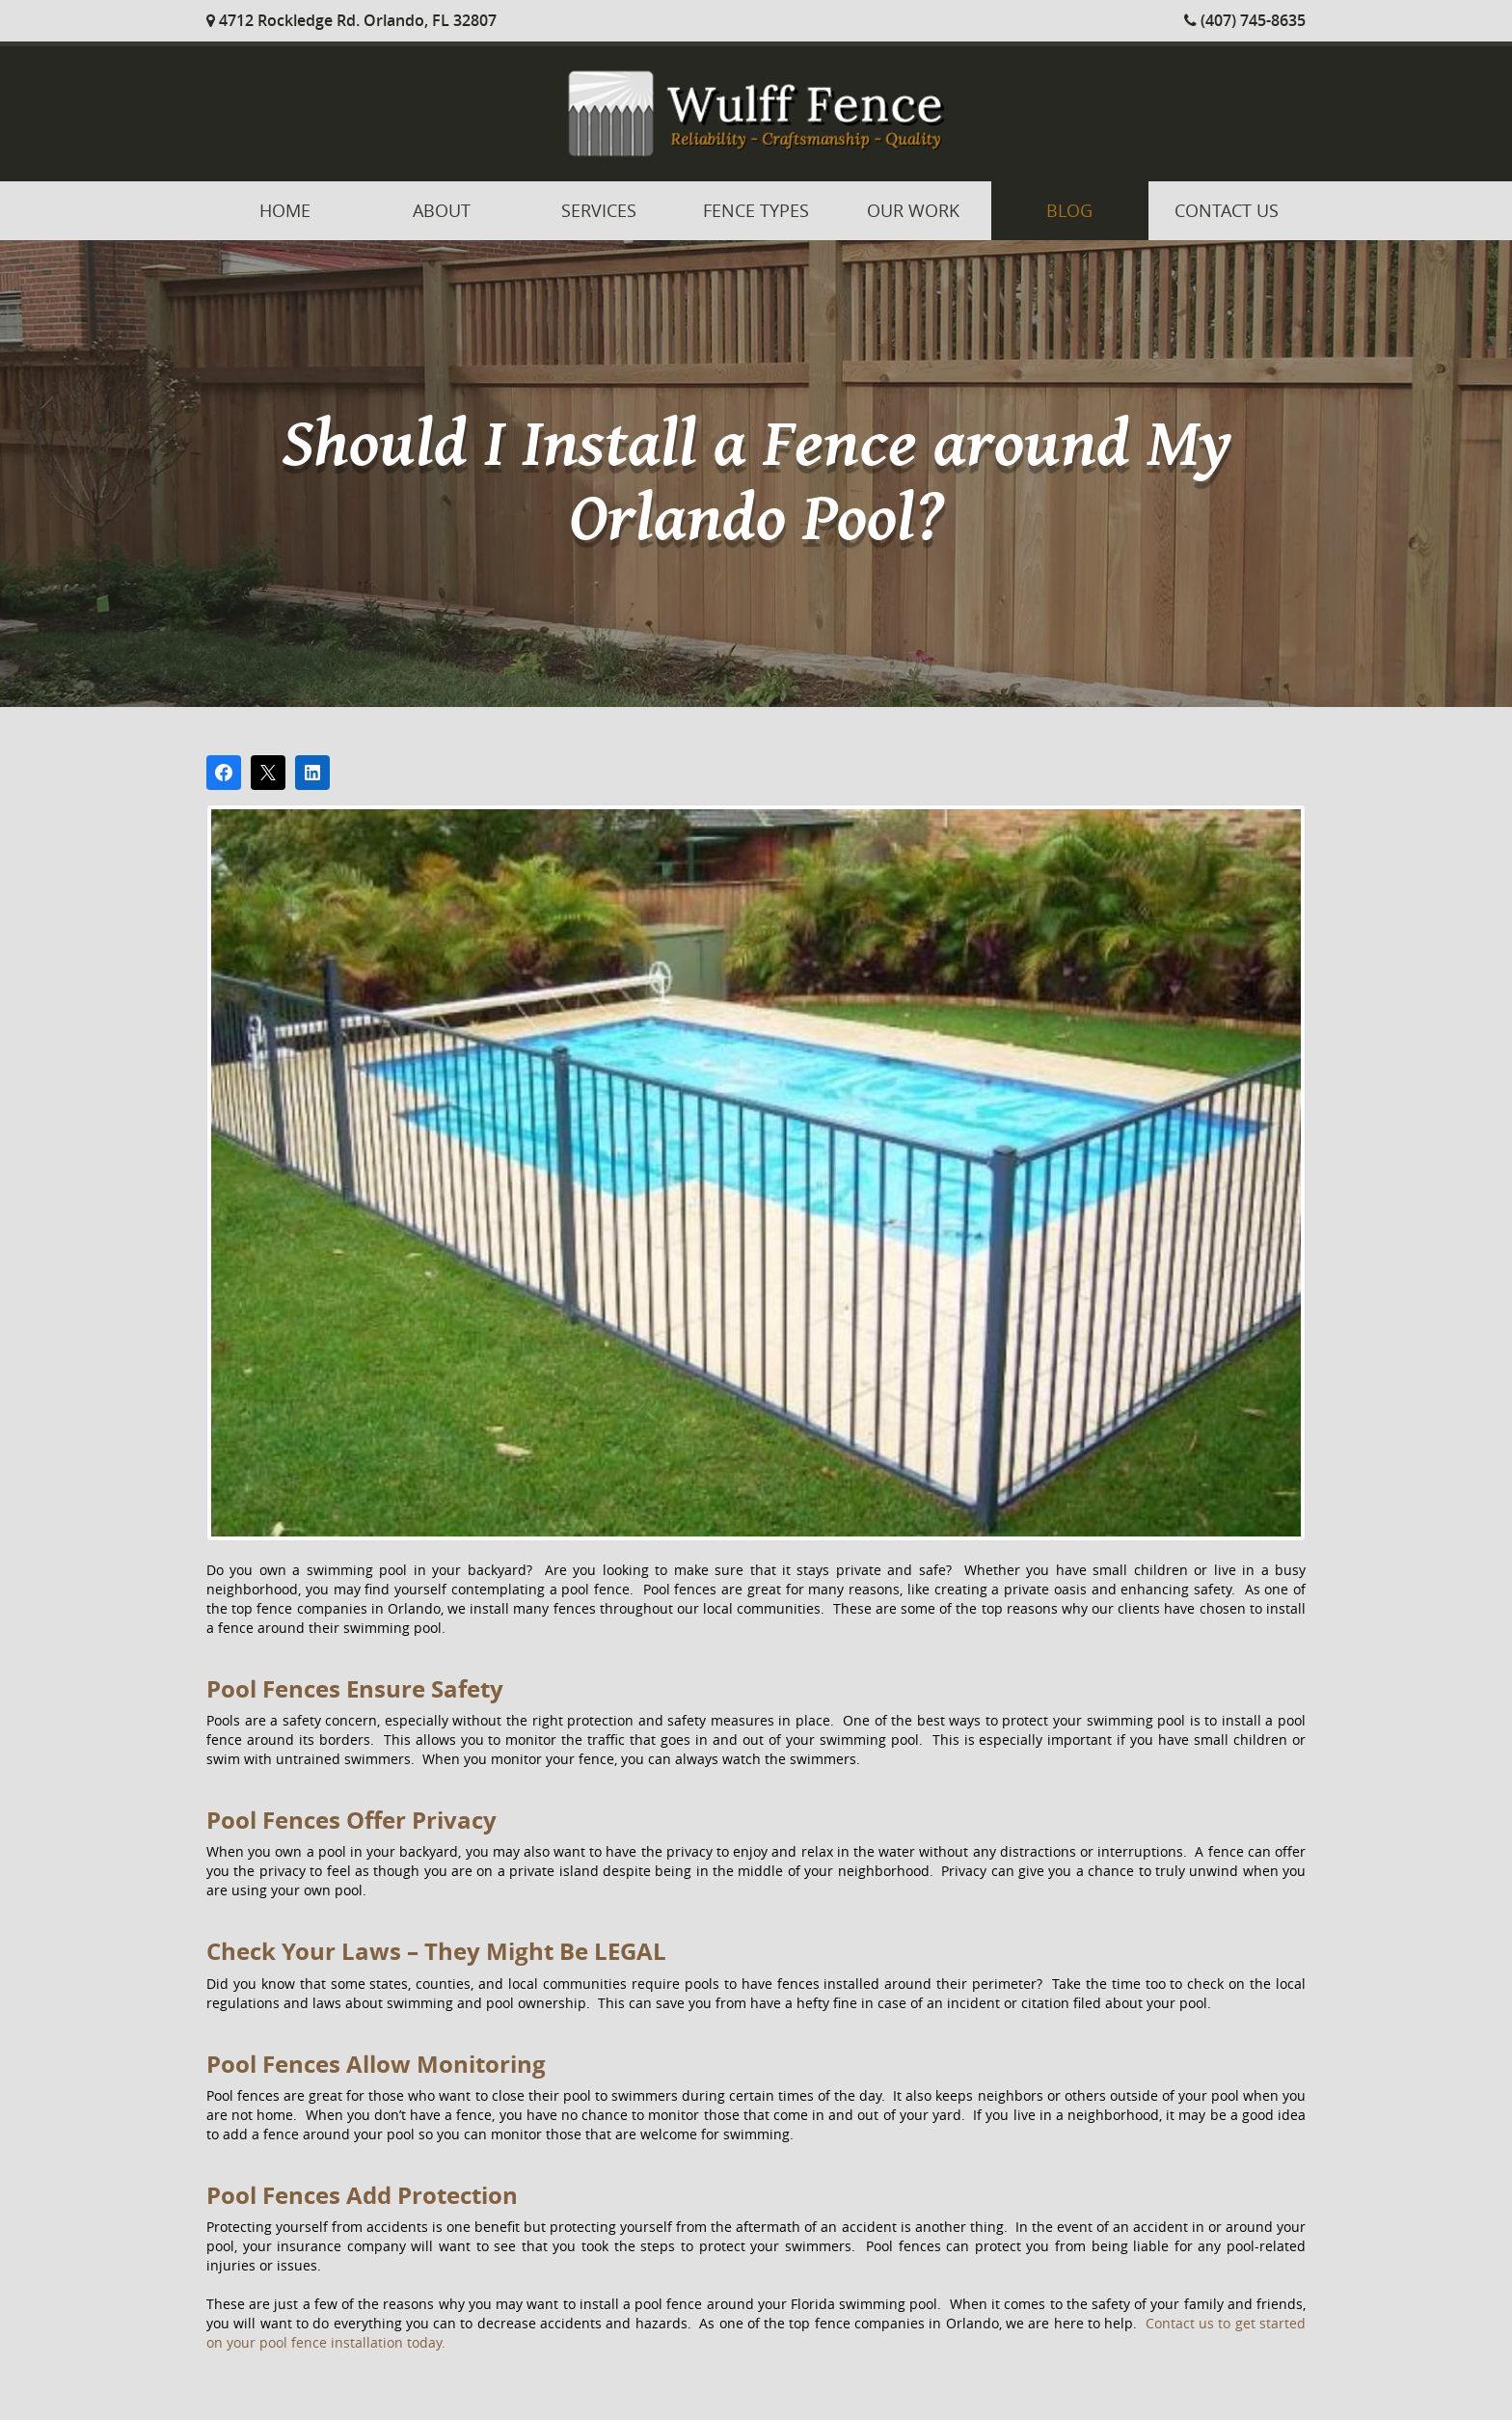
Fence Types (756, 210)
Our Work (913, 210)
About (442, 210)
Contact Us (1226, 210)
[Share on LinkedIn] (312, 772)
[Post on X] (268, 772)
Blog (1069, 210)
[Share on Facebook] (223, 772)
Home (284, 210)
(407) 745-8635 (1245, 20)
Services (598, 210)
